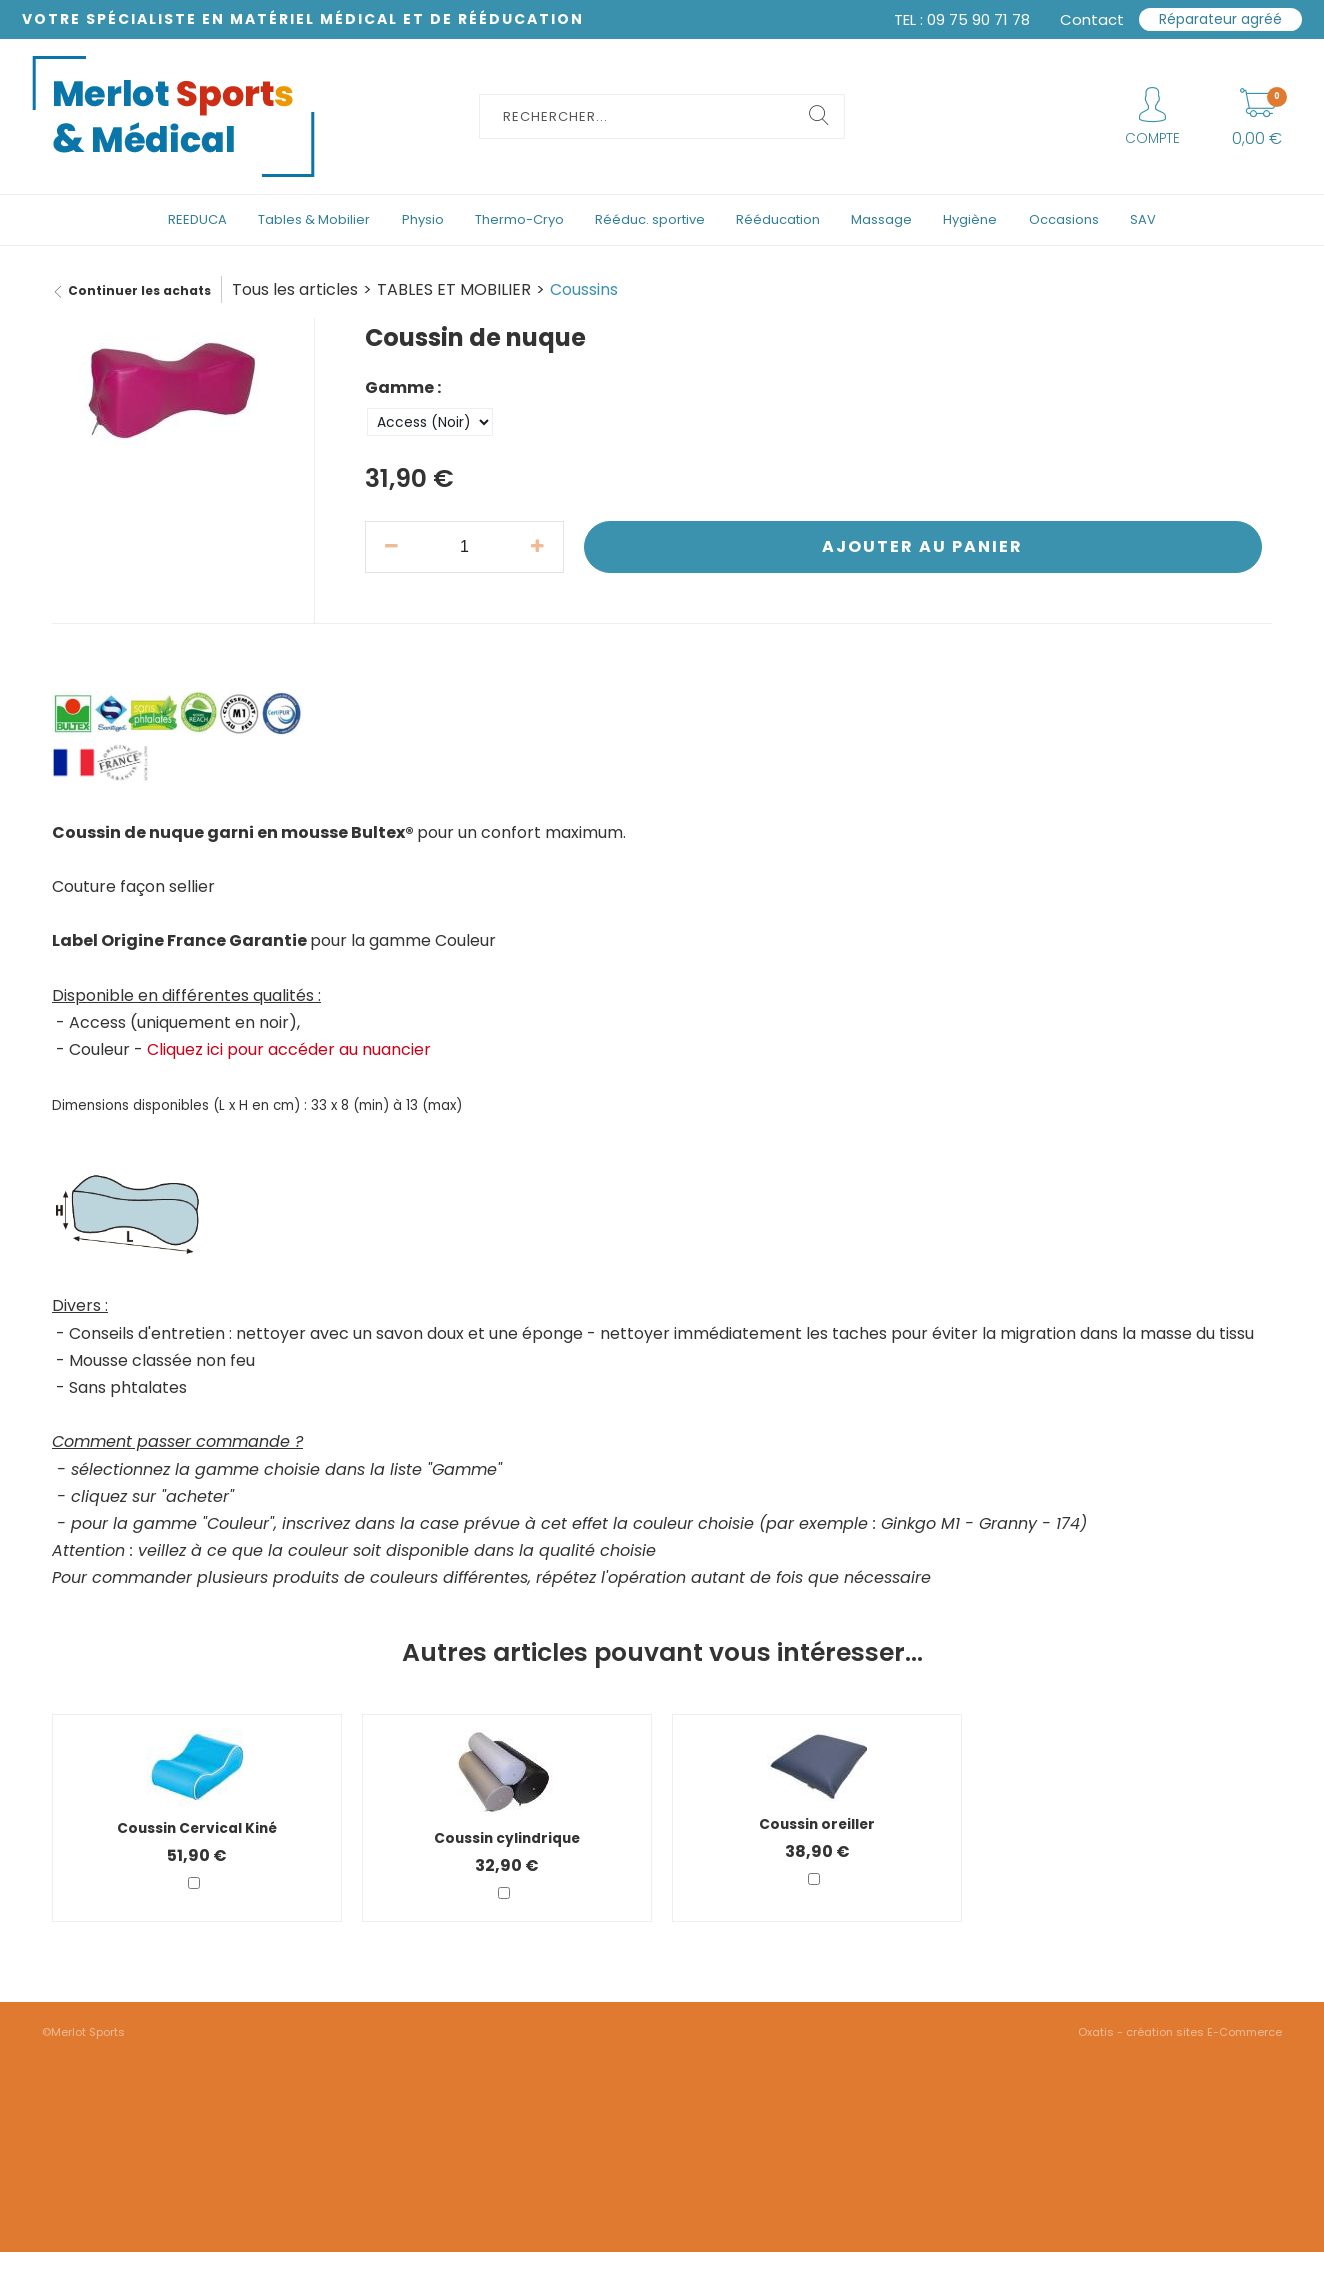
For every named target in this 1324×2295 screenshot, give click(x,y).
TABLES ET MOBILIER (454, 289)
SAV (1143, 219)
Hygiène (970, 219)
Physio (423, 219)
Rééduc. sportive (650, 219)
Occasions (1064, 219)
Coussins (584, 289)
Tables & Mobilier (314, 219)
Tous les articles (295, 289)
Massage (881, 219)
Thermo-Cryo (519, 219)
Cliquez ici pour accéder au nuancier (289, 1049)
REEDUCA (197, 219)
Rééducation (778, 219)
